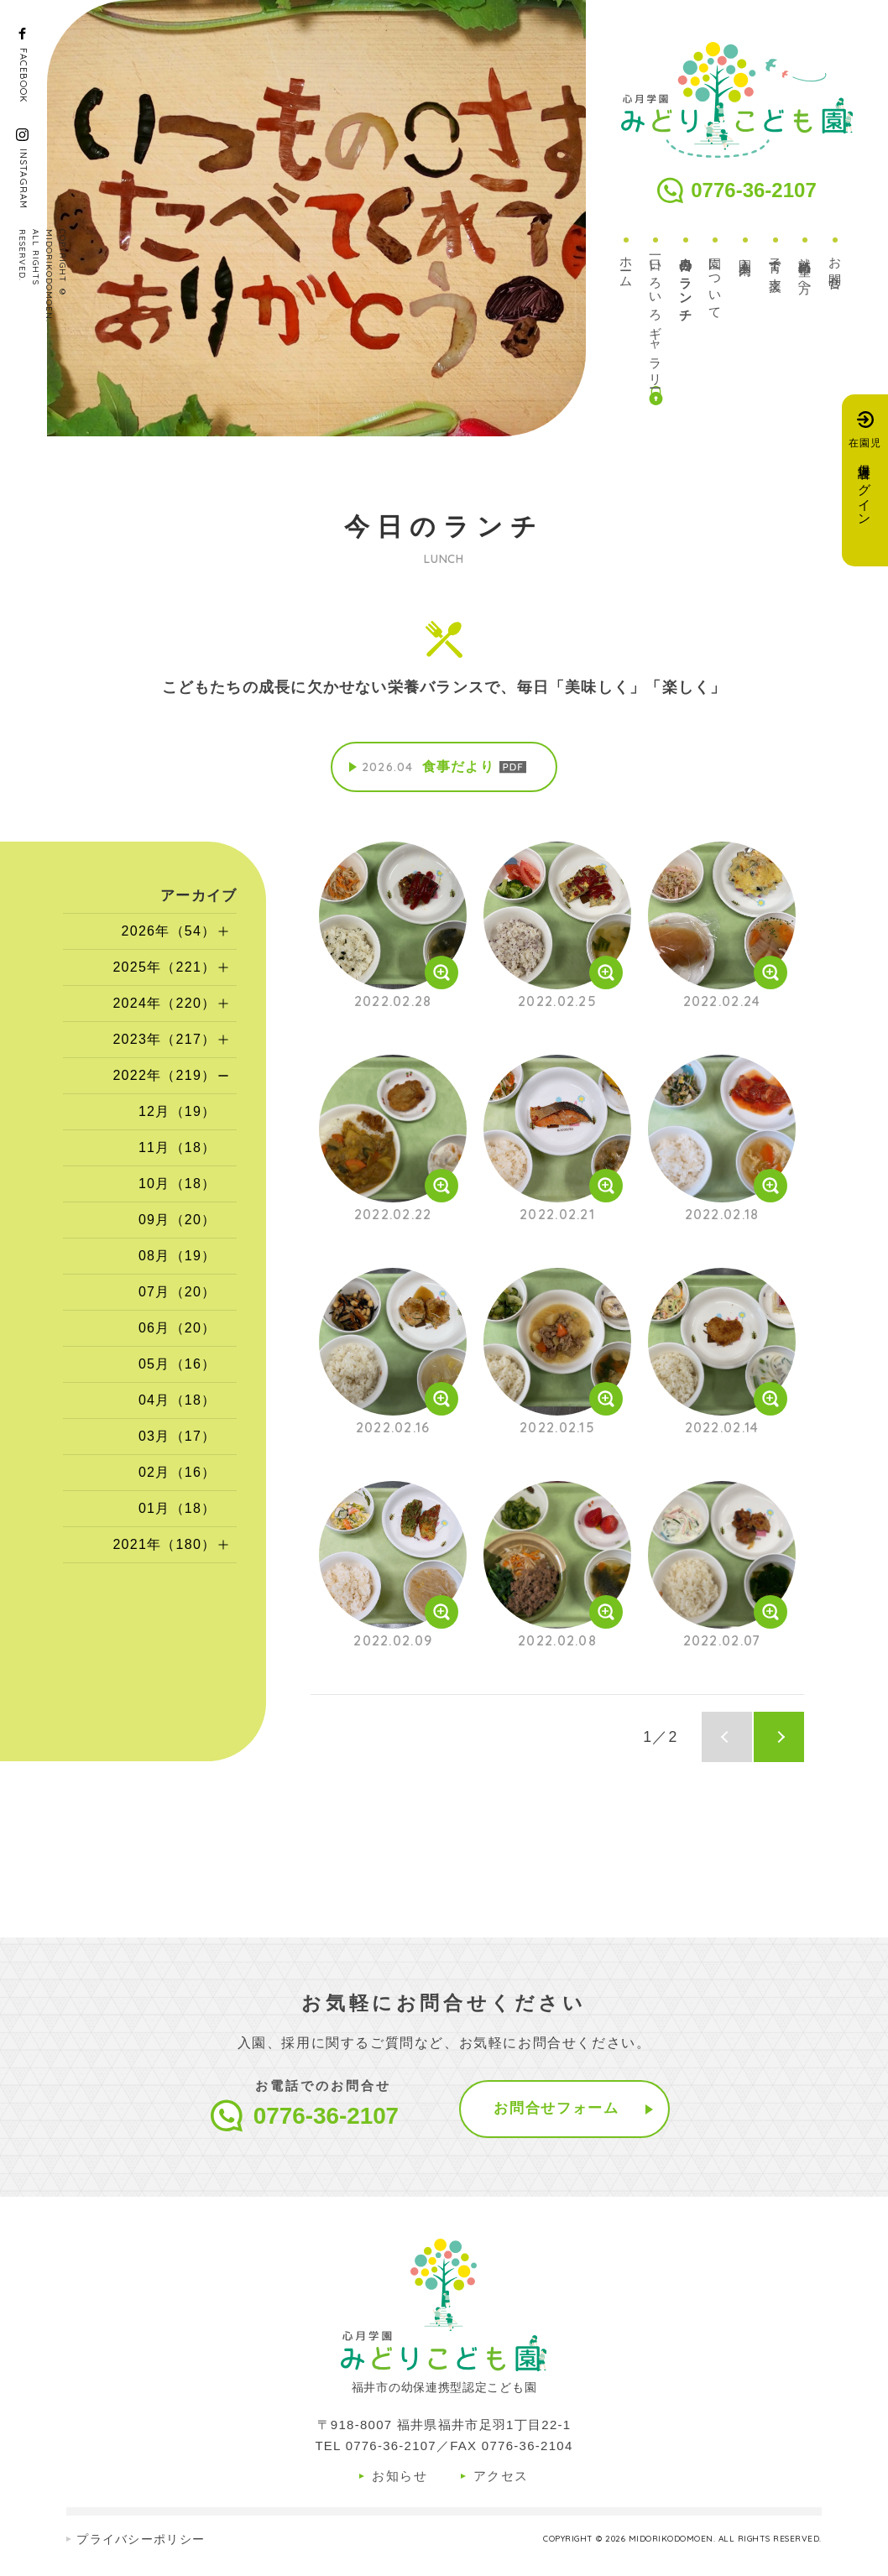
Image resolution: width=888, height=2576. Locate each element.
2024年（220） (164, 1005)
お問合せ (835, 268)
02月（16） (177, 1474)
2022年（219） (164, 1077)
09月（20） (177, 1221)
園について (715, 283)
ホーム (626, 267)
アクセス (501, 2477)
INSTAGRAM (23, 179)
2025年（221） (164, 969)
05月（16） (177, 1365)
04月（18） (177, 1402)
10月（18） (177, 1185)
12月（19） (177, 1113)
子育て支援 (776, 262)
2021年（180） (164, 1546)
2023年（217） (164, 1041)
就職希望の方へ (805, 271)
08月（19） (177, 1257)
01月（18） (177, 1510)
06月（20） (177, 1329)
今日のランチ (686, 284)
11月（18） (177, 1149)
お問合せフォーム (557, 2110)
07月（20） (177, 1293)
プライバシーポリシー (140, 2540)
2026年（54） (168, 933)
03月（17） (177, 1438)
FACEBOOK (23, 75)
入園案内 (746, 254)
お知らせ (399, 2477)
